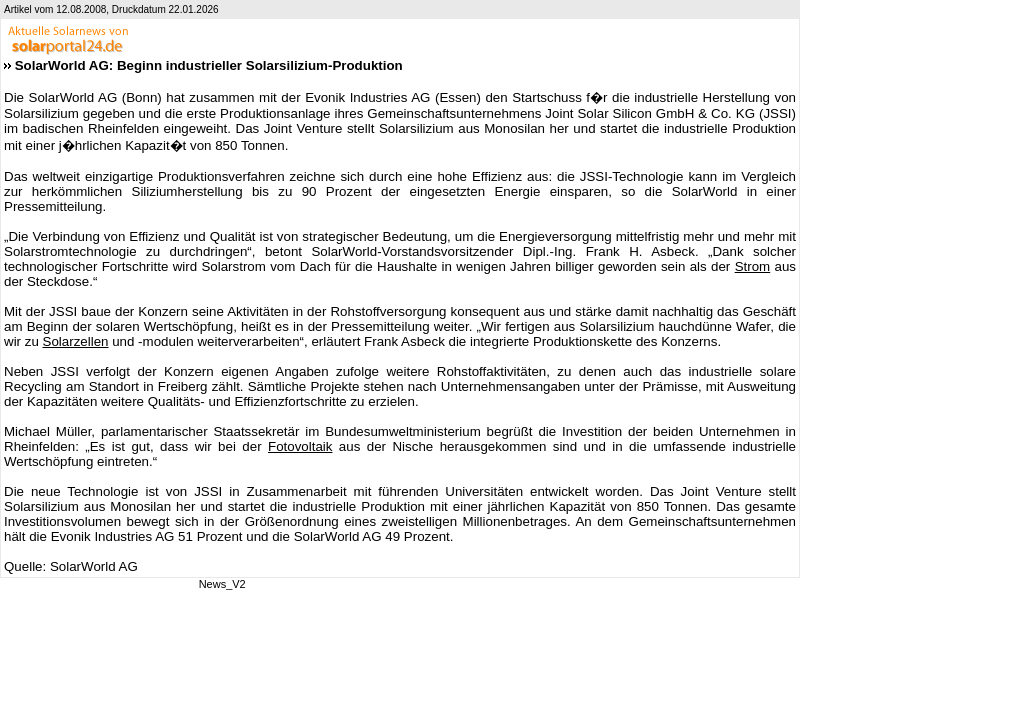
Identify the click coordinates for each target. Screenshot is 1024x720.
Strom (753, 266)
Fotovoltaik (300, 446)
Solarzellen (76, 341)
